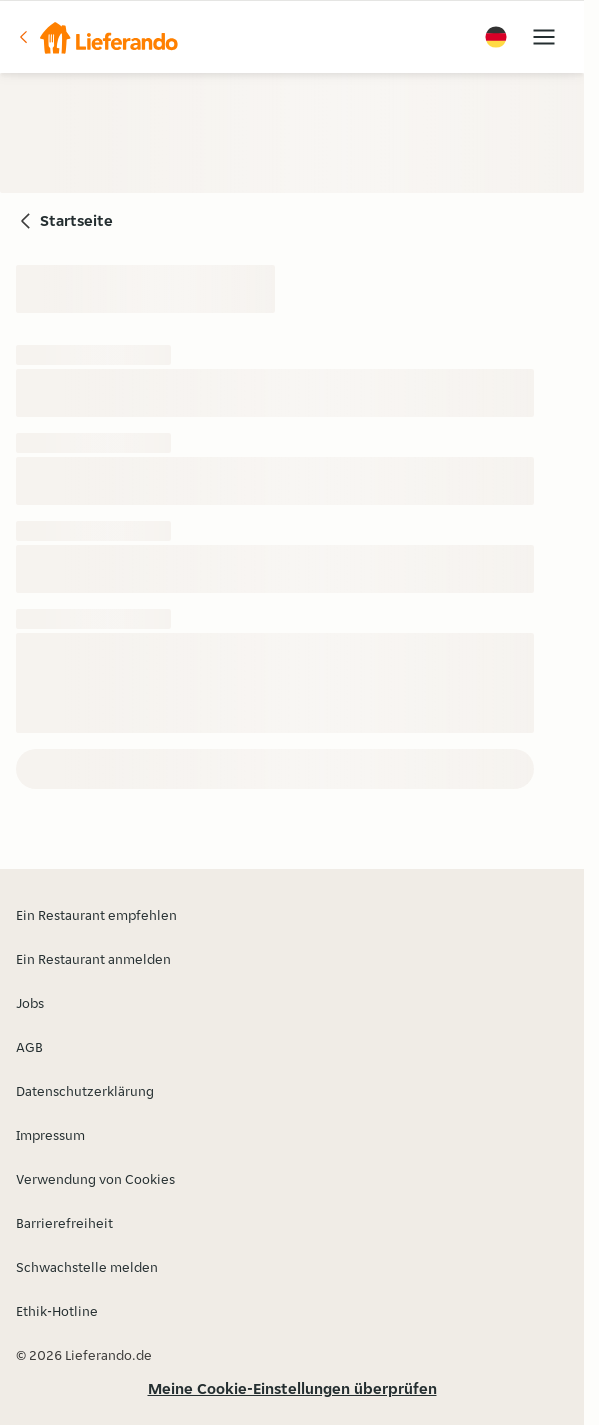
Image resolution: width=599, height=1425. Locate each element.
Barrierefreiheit (64, 1223)
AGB (29, 1047)
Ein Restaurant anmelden (93, 959)
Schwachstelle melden (87, 1267)
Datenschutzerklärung (85, 1091)
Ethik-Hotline (57, 1311)
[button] (97, 37)
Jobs (30, 1003)
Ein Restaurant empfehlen (96, 915)
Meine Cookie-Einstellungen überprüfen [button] (292, 1388)
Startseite (76, 220)
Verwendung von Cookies (95, 1179)
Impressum (50, 1135)
